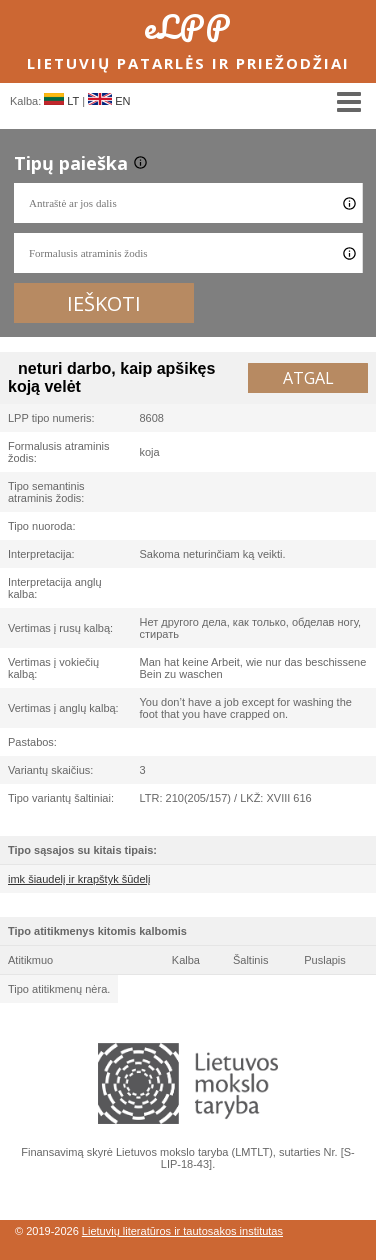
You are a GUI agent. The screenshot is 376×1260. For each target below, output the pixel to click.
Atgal (308, 378)
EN (109, 101)
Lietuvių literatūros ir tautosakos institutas (182, 1231)
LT (61, 101)
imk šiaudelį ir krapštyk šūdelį (79, 879)
